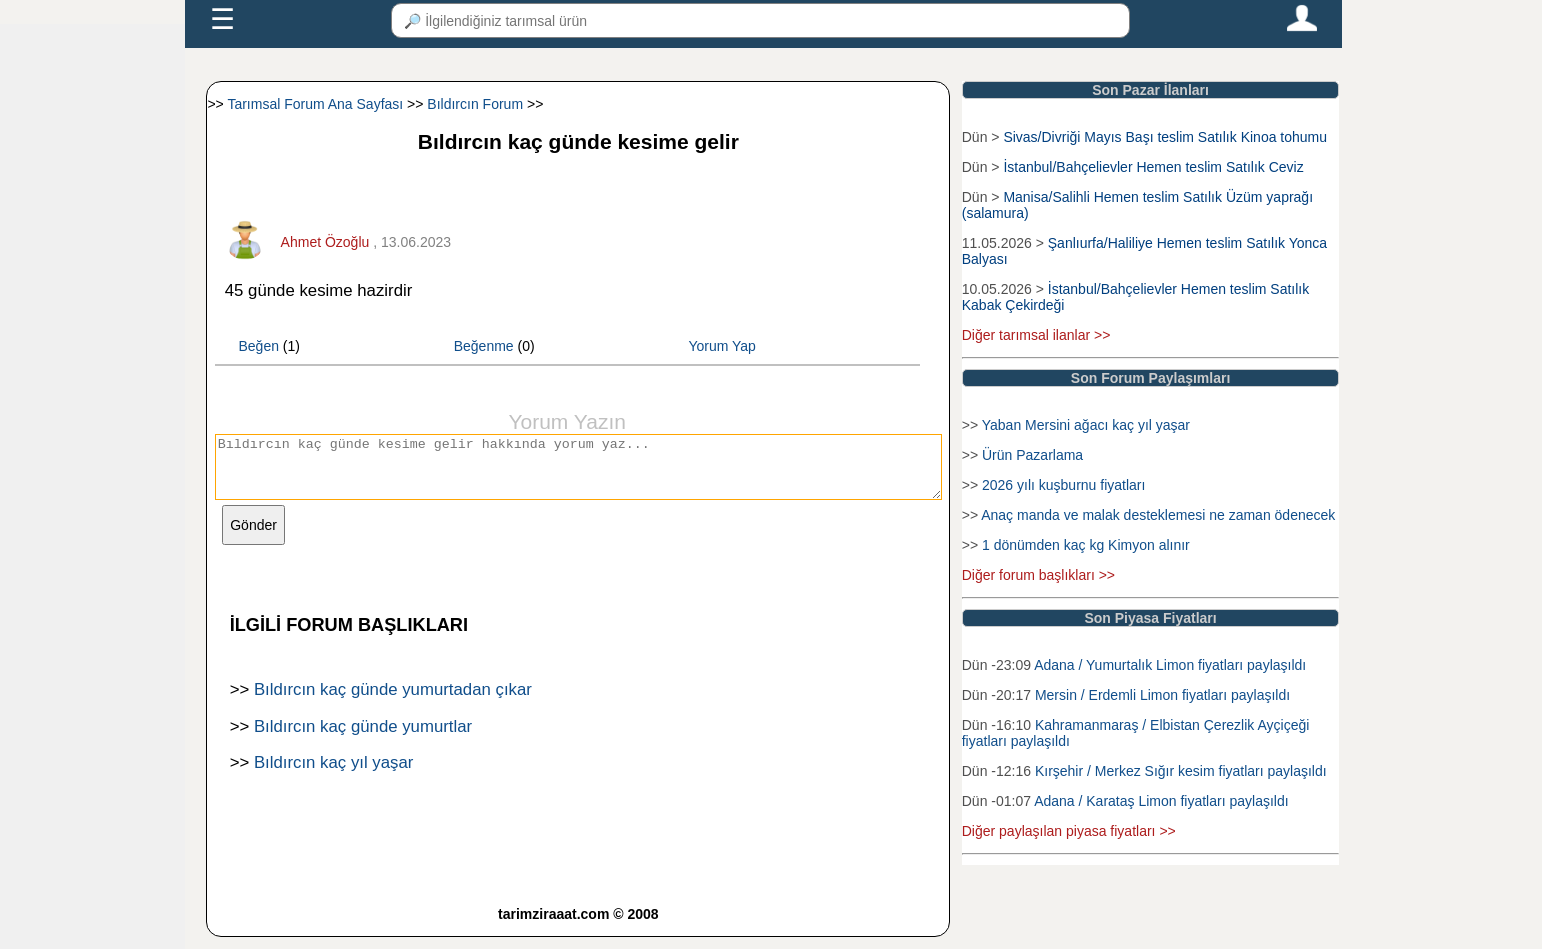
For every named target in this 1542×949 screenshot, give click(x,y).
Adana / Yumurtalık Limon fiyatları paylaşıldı (1170, 665)
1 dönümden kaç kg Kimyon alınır (1086, 545)
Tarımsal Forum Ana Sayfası (315, 104)
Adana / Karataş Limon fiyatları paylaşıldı (1161, 801)
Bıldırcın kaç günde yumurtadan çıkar (393, 701)
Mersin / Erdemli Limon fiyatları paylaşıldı (1162, 695)
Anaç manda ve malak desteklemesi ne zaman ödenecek (1158, 515)
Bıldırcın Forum (475, 104)
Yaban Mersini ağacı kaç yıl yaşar (1086, 425)
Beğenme (484, 346)
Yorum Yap (721, 346)
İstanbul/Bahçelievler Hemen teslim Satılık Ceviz (1153, 167)
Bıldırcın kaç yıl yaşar (333, 774)
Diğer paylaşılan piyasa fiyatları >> (1069, 831)
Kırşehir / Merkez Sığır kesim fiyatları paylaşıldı (1181, 771)
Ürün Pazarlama (1032, 455)
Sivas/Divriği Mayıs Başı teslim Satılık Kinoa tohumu (1165, 137)
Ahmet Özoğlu (325, 242)
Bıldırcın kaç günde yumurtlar (363, 738)
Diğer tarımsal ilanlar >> (1036, 335)
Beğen (258, 346)
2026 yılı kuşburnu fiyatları (1063, 485)
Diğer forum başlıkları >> (1038, 575)
